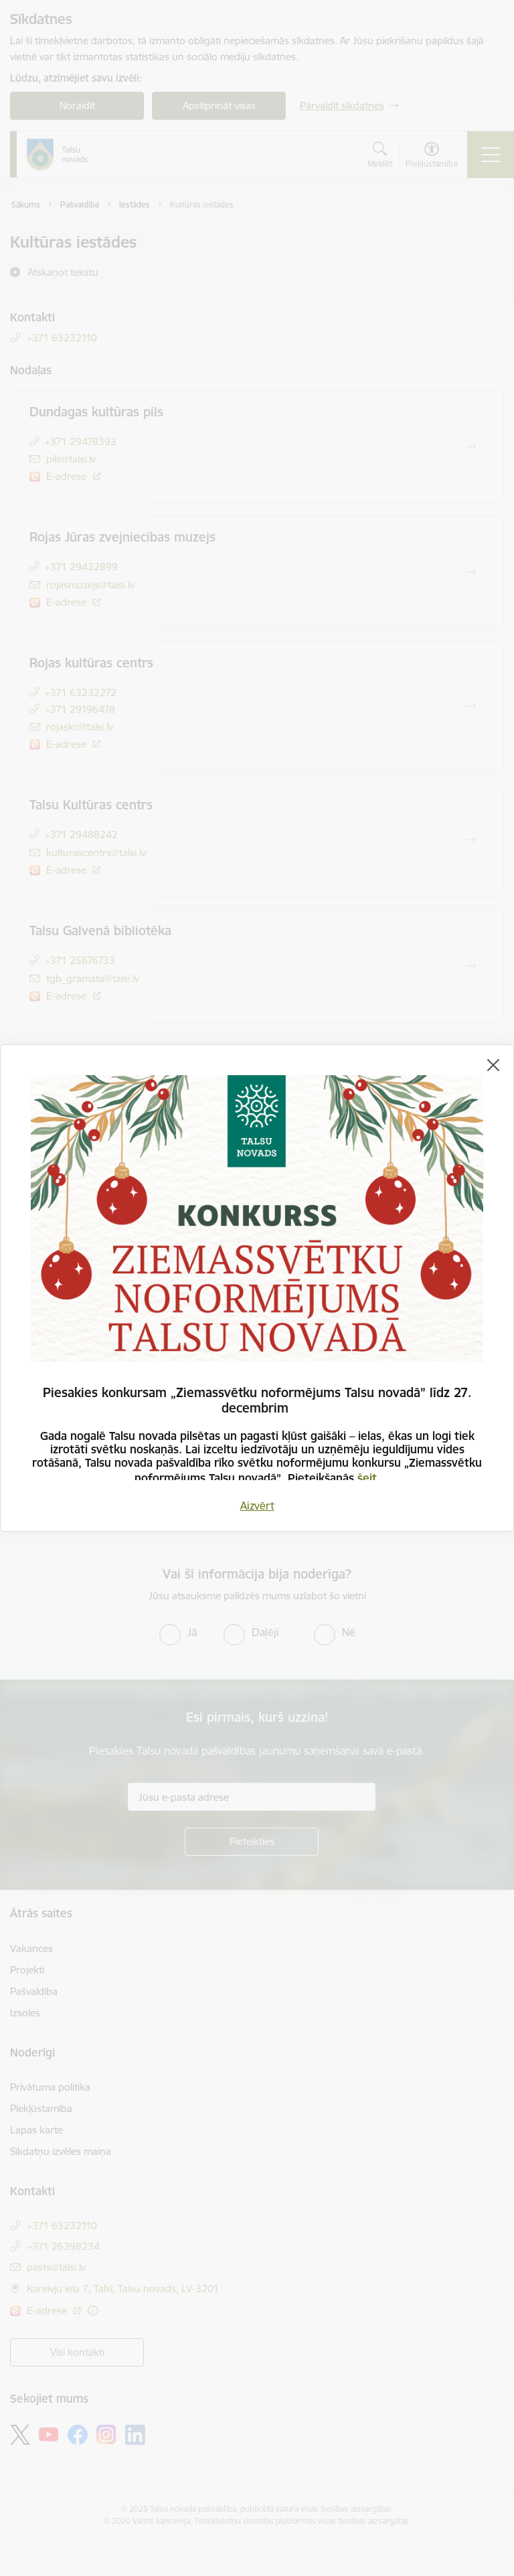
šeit (367, 1478)
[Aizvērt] (493, 1065)
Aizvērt (257, 1505)
